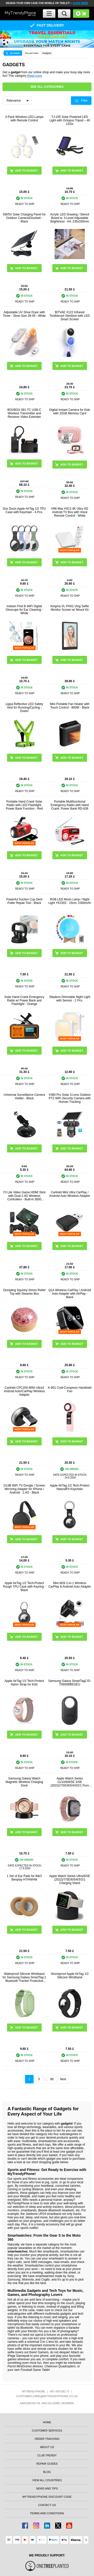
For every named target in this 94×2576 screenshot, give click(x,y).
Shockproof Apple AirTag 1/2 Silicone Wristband (70, 1975)
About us (47, 2447)
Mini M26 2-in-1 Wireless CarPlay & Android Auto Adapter (69, 1584)
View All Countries (47, 2480)
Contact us (47, 2505)
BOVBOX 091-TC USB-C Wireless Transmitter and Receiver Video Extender (24, 413)
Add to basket (71, 464)
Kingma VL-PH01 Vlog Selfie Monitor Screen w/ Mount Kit (69, 607)
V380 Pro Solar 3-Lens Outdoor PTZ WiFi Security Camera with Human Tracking (70, 1098)
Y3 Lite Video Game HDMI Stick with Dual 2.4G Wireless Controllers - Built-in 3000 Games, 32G (24, 1196)
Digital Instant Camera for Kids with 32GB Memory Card (69, 411)
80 (51, 2079)
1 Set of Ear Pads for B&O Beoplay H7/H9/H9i (24, 1877)
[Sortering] (17, 100)
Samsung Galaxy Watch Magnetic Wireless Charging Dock (24, 1782)
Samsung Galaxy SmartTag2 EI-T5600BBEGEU (69, 1682)
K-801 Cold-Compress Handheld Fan (69, 1389)
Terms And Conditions (47, 2513)
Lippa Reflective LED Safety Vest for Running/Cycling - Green (24, 707)
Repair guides (47, 2463)
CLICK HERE (80, 3)
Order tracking (47, 2438)
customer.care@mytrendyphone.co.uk (47, 2396)
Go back (15, 53)
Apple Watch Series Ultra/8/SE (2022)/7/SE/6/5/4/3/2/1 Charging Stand (69, 1879)
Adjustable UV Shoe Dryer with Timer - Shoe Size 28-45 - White (24, 314)
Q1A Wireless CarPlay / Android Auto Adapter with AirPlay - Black (69, 1293)
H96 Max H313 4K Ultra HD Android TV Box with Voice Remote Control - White (69, 512)
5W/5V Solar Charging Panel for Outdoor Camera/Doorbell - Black (24, 218)
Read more (34, 75)
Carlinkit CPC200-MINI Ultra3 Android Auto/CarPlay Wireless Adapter (24, 1391)
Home (47, 2422)
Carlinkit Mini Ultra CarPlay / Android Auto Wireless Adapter (69, 1194)
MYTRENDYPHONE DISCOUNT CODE (47, 2496)
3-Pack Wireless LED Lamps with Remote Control (24, 118)
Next (63, 2079)
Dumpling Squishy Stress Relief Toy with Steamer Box (24, 1291)
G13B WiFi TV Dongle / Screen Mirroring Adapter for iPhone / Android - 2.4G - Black (24, 1489)
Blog (47, 2471)
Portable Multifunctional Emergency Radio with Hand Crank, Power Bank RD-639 (70, 805)
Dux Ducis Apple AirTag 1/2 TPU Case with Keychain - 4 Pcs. (24, 510)
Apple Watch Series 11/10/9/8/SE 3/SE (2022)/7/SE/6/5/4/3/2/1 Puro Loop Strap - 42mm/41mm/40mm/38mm (70, 1782)
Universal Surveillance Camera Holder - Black (24, 1096)
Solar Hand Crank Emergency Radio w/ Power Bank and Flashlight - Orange (24, 1000)
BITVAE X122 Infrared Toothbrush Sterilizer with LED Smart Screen (70, 315)
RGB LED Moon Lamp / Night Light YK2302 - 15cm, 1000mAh (69, 901)
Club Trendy (47, 2455)
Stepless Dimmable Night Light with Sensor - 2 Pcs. (69, 998)
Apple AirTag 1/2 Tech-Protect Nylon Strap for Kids (24, 1682)
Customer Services (47, 2430)
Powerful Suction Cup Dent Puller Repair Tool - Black (24, 901)
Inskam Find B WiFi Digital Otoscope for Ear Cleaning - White (24, 609)
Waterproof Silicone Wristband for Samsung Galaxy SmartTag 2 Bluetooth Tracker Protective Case (24, 1977)
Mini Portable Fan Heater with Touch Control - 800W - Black (69, 705)
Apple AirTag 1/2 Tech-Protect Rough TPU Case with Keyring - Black (24, 1586)
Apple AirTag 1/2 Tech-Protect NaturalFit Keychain (69, 1487)
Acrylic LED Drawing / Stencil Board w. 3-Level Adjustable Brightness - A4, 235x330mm (69, 218)
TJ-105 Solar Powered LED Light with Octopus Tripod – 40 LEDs (69, 120)
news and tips (47, 2488)
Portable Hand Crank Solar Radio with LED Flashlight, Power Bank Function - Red (24, 805)
